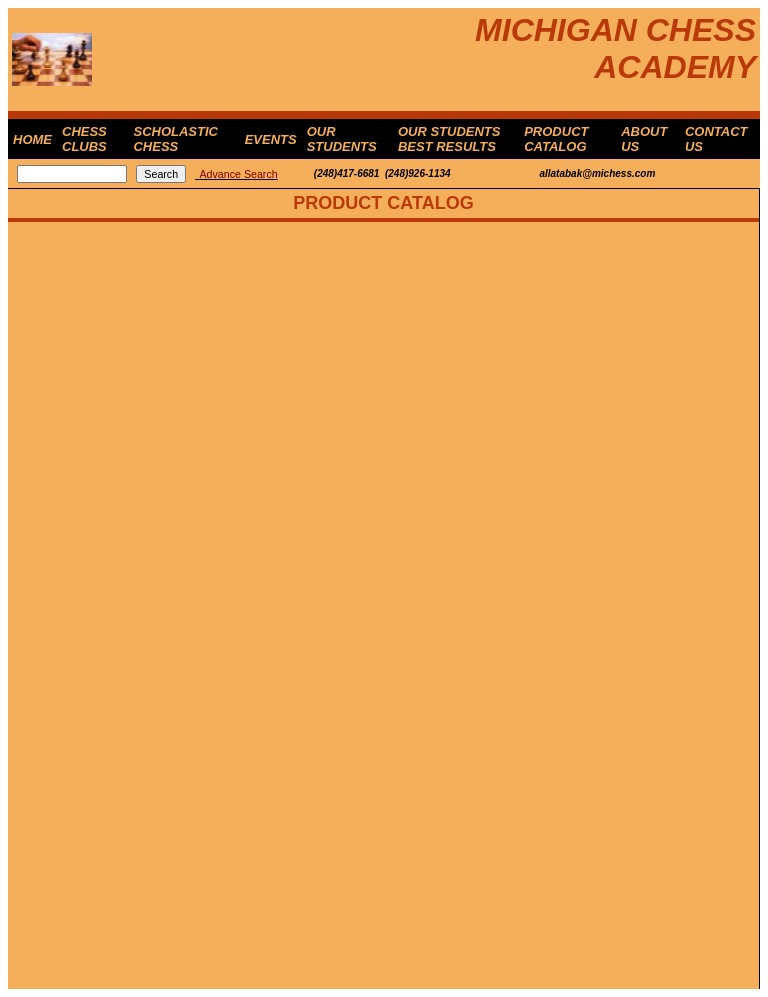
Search (161, 174)
